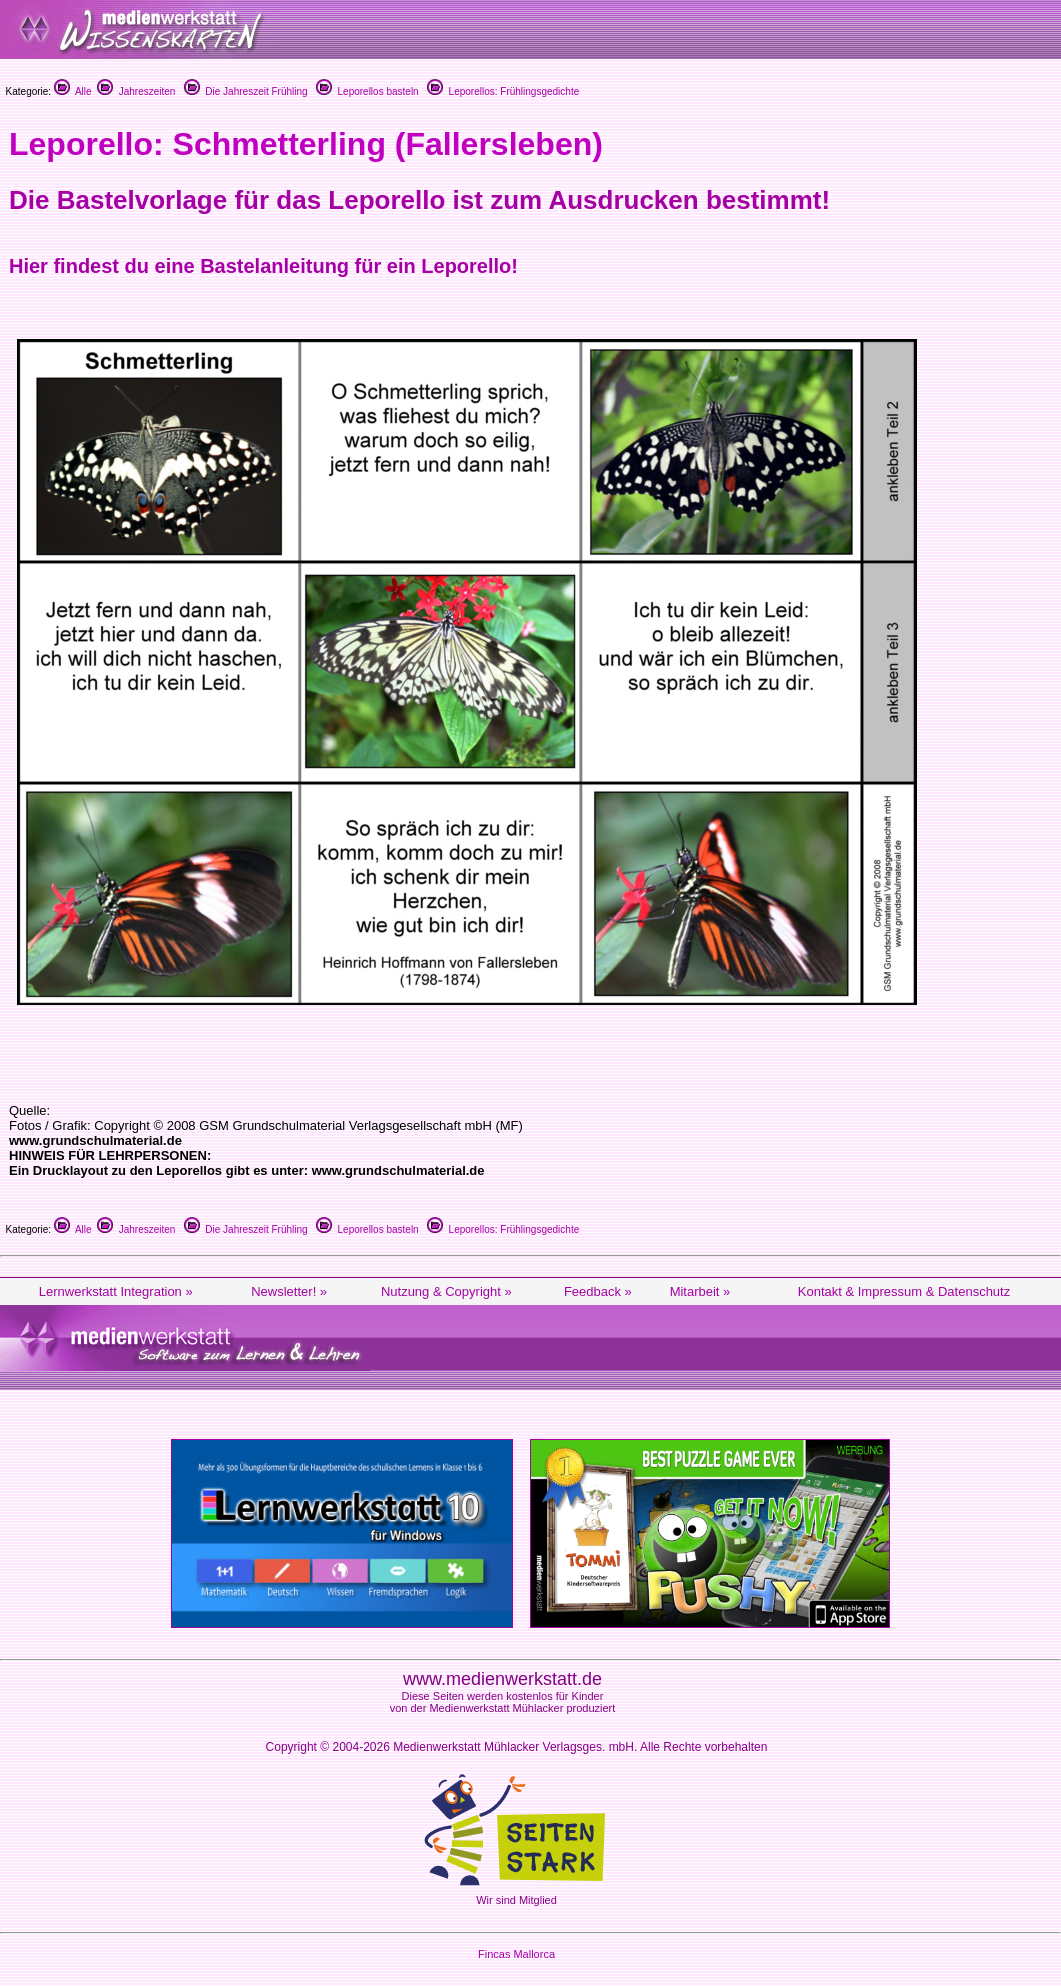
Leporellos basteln (367, 91)
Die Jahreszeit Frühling (246, 91)
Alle (73, 91)
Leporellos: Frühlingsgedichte (503, 91)
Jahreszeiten (136, 91)
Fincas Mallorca (516, 1954)
